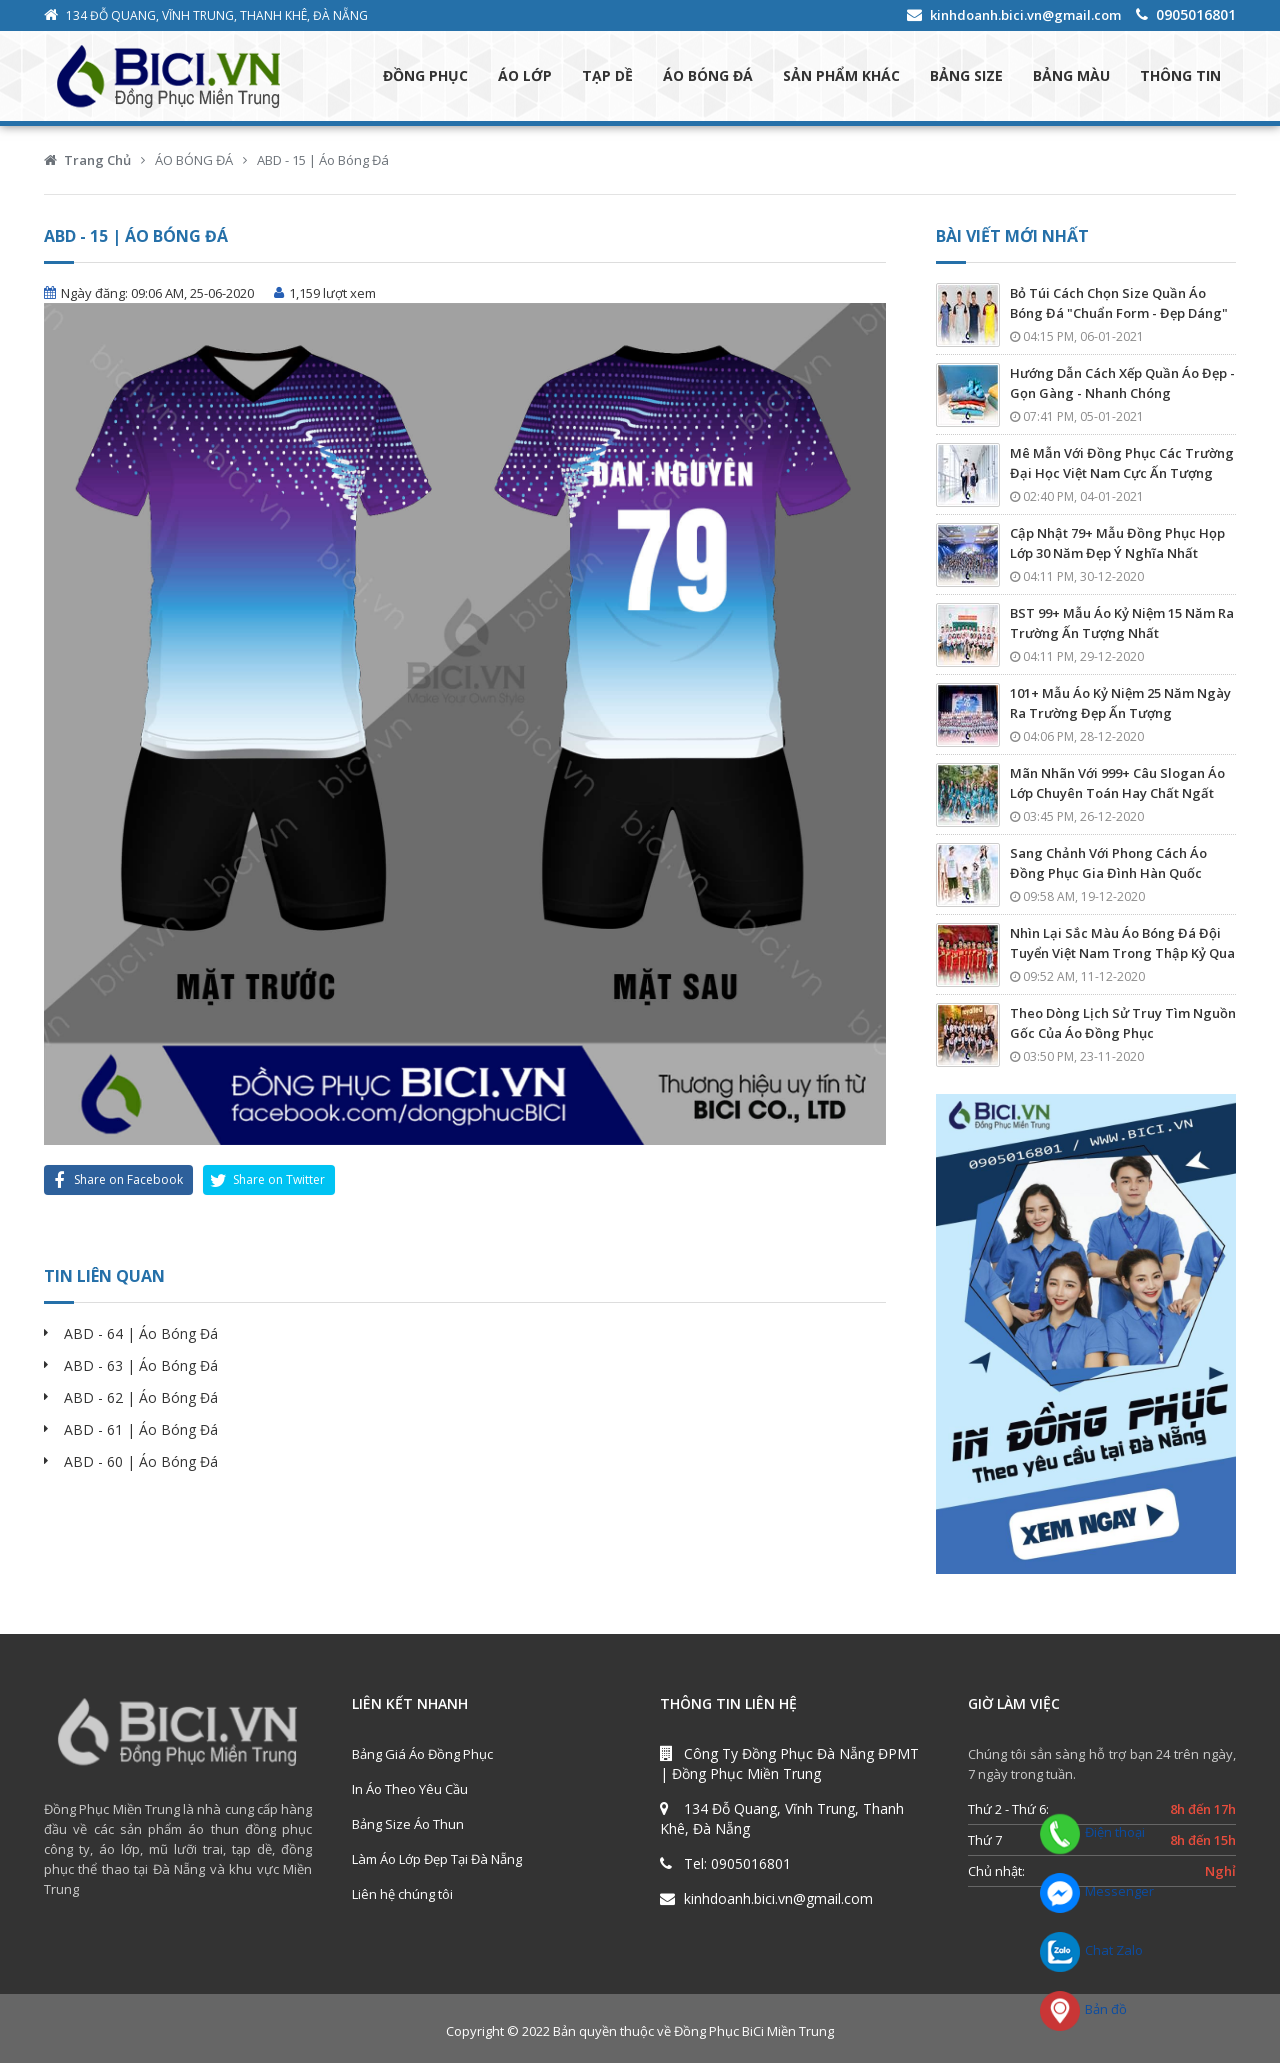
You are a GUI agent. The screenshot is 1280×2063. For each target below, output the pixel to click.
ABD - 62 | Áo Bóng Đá (141, 1397)
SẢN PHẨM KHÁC (841, 75)
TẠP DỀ (607, 75)
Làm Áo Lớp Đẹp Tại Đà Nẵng (437, 1859)
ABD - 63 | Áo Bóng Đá (141, 1365)
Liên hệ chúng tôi (402, 1894)
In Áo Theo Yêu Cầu (410, 1789)
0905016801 (1196, 14)
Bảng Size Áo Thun (408, 1824)
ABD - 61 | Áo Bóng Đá (141, 1429)
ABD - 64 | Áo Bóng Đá (141, 1333)
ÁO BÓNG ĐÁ (708, 75)
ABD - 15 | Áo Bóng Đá (323, 160)
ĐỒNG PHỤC (425, 75)
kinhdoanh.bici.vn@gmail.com (1025, 15)
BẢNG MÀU (1071, 75)
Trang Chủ (97, 160)
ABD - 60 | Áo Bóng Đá (141, 1461)
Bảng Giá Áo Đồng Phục (422, 1754)
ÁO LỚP (525, 75)
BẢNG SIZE (966, 75)
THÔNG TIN (1180, 75)
